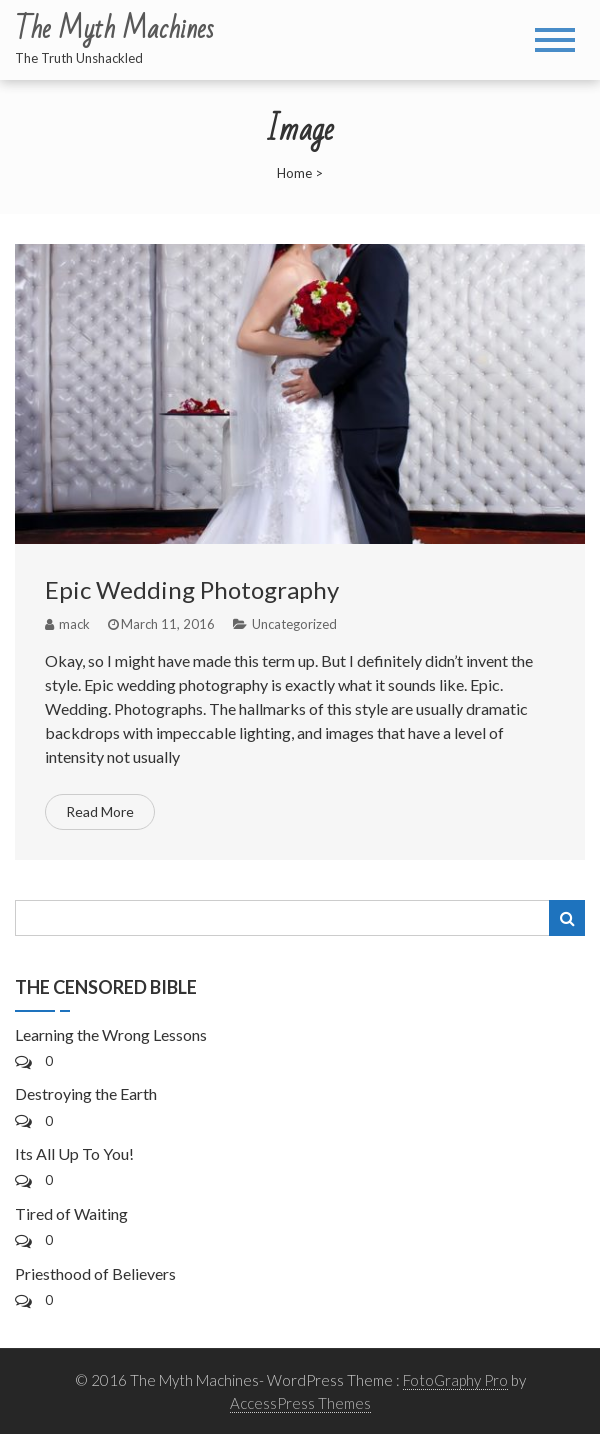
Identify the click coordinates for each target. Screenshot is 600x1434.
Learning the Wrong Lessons (111, 1034)
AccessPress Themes (300, 1403)
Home (294, 173)
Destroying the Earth (86, 1093)
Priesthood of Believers (95, 1273)
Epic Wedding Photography (192, 589)
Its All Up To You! (74, 1153)
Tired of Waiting (71, 1213)
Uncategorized (294, 624)
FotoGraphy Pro (455, 1380)
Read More (100, 811)
